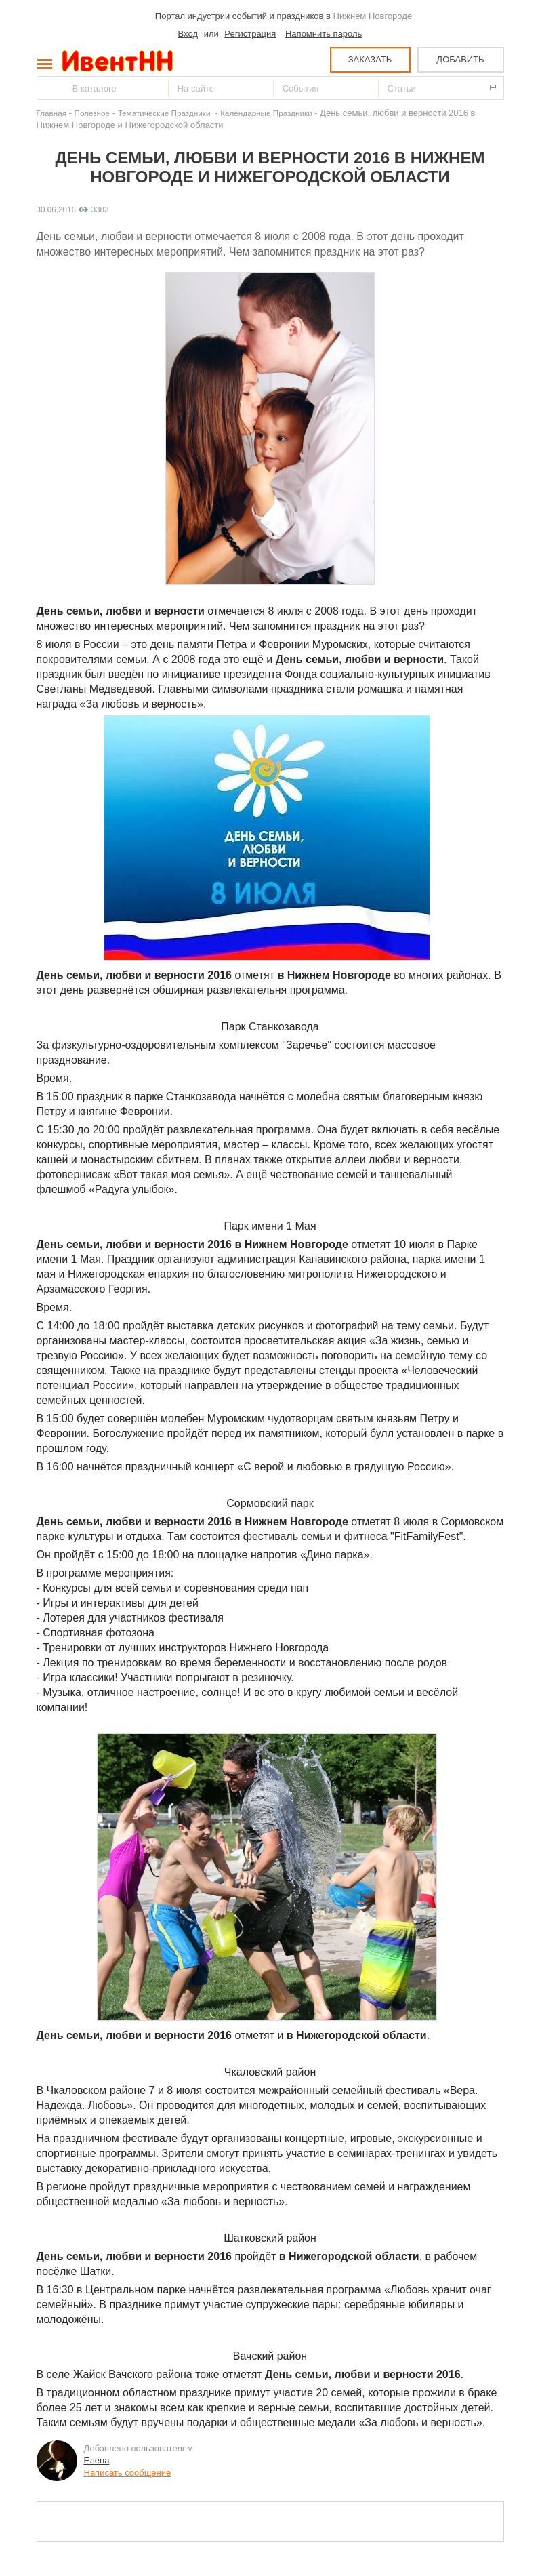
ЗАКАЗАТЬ (370, 59)
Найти (48, 88)
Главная (51, 112)
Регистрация (250, 33)
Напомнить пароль (323, 33)
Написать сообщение (127, 2473)
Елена (97, 2460)
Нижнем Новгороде (373, 16)
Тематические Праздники (165, 112)
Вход (188, 33)
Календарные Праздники (266, 112)
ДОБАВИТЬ (460, 59)
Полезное (92, 112)
